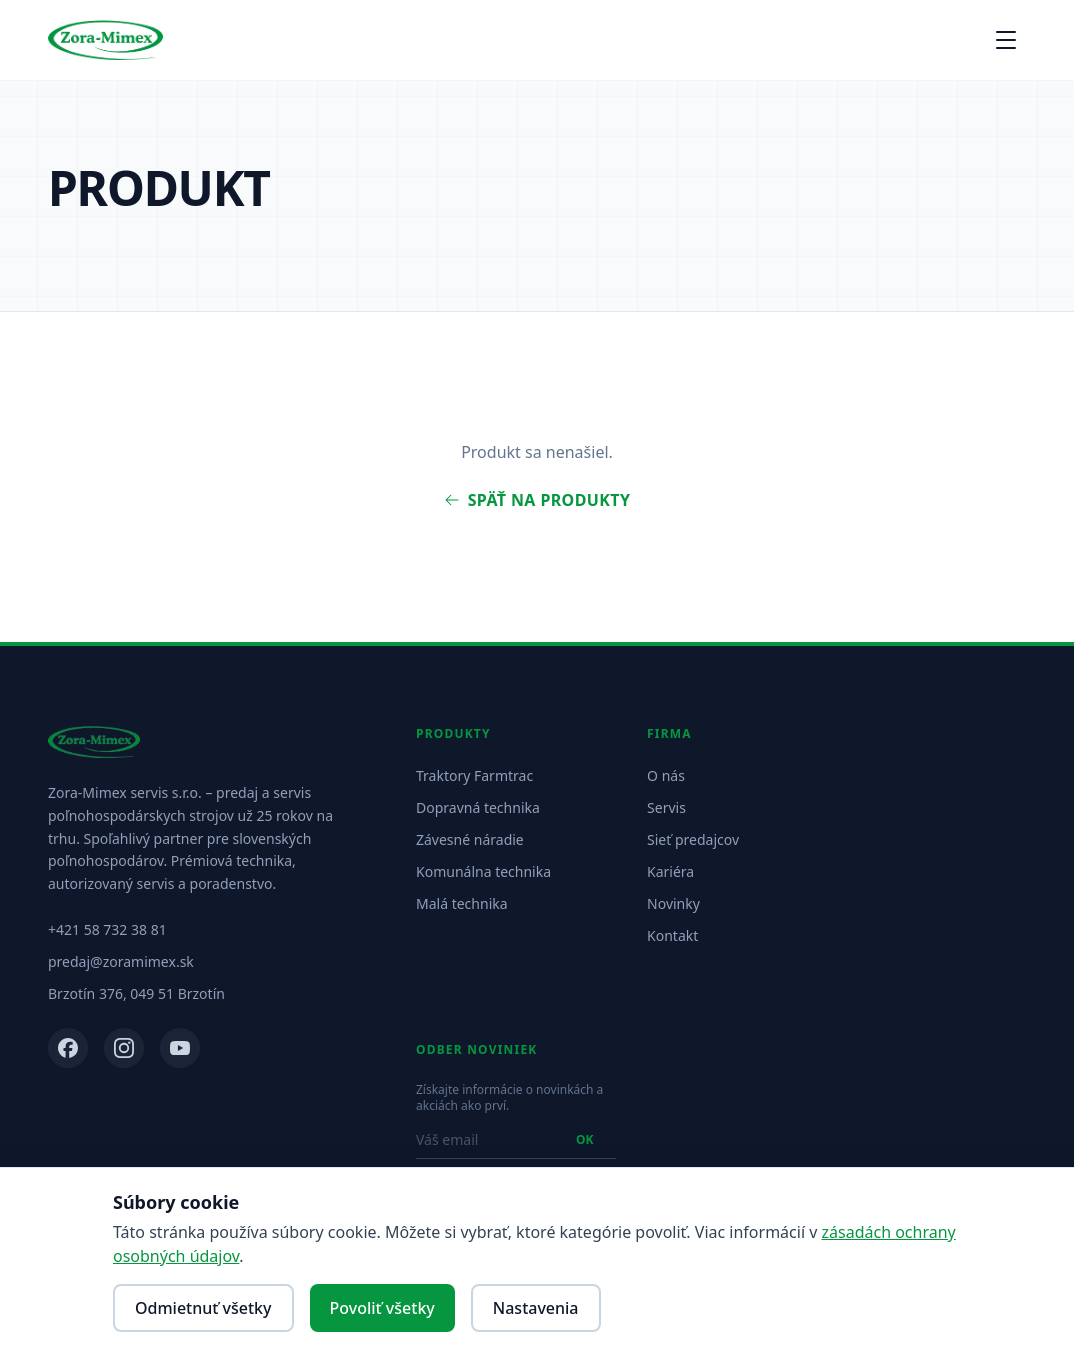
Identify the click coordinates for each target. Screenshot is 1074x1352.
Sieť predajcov (693, 839)
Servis (666, 807)
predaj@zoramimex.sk (121, 961)
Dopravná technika (478, 807)
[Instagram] (124, 1048)
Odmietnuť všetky (203, 1308)
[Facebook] (68, 1048)
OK (584, 1139)
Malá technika (462, 903)
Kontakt (672, 935)
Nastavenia (536, 1308)
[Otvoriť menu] (1006, 40)
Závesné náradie (470, 839)
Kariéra (670, 871)
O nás (666, 775)
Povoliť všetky (382, 1308)
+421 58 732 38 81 (107, 929)
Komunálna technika (483, 871)
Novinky (673, 903)
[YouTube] (180, 1048)
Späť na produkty (537, 500)
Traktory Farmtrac (474, 775)
